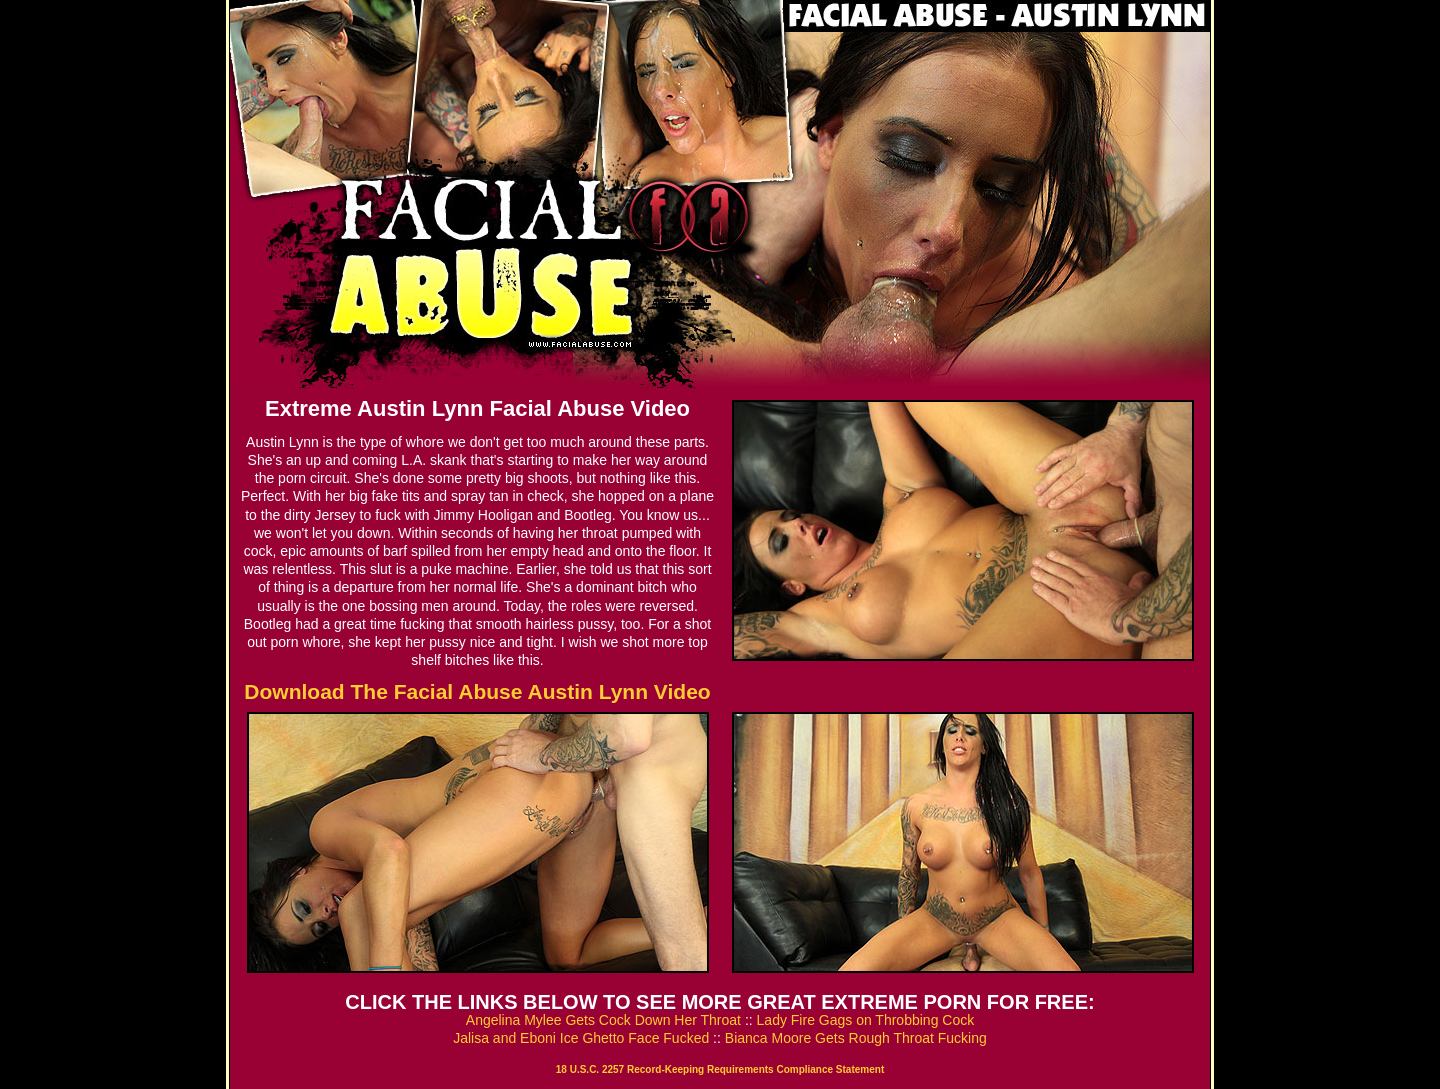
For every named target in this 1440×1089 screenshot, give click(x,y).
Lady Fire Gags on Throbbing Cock (866, 1020)
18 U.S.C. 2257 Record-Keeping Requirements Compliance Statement (720, 1069)
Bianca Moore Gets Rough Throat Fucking (856, 1038)
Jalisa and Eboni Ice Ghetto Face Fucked (581, 1038)
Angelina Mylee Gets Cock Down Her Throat (603, 1020)
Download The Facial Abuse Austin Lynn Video (477, 691)
